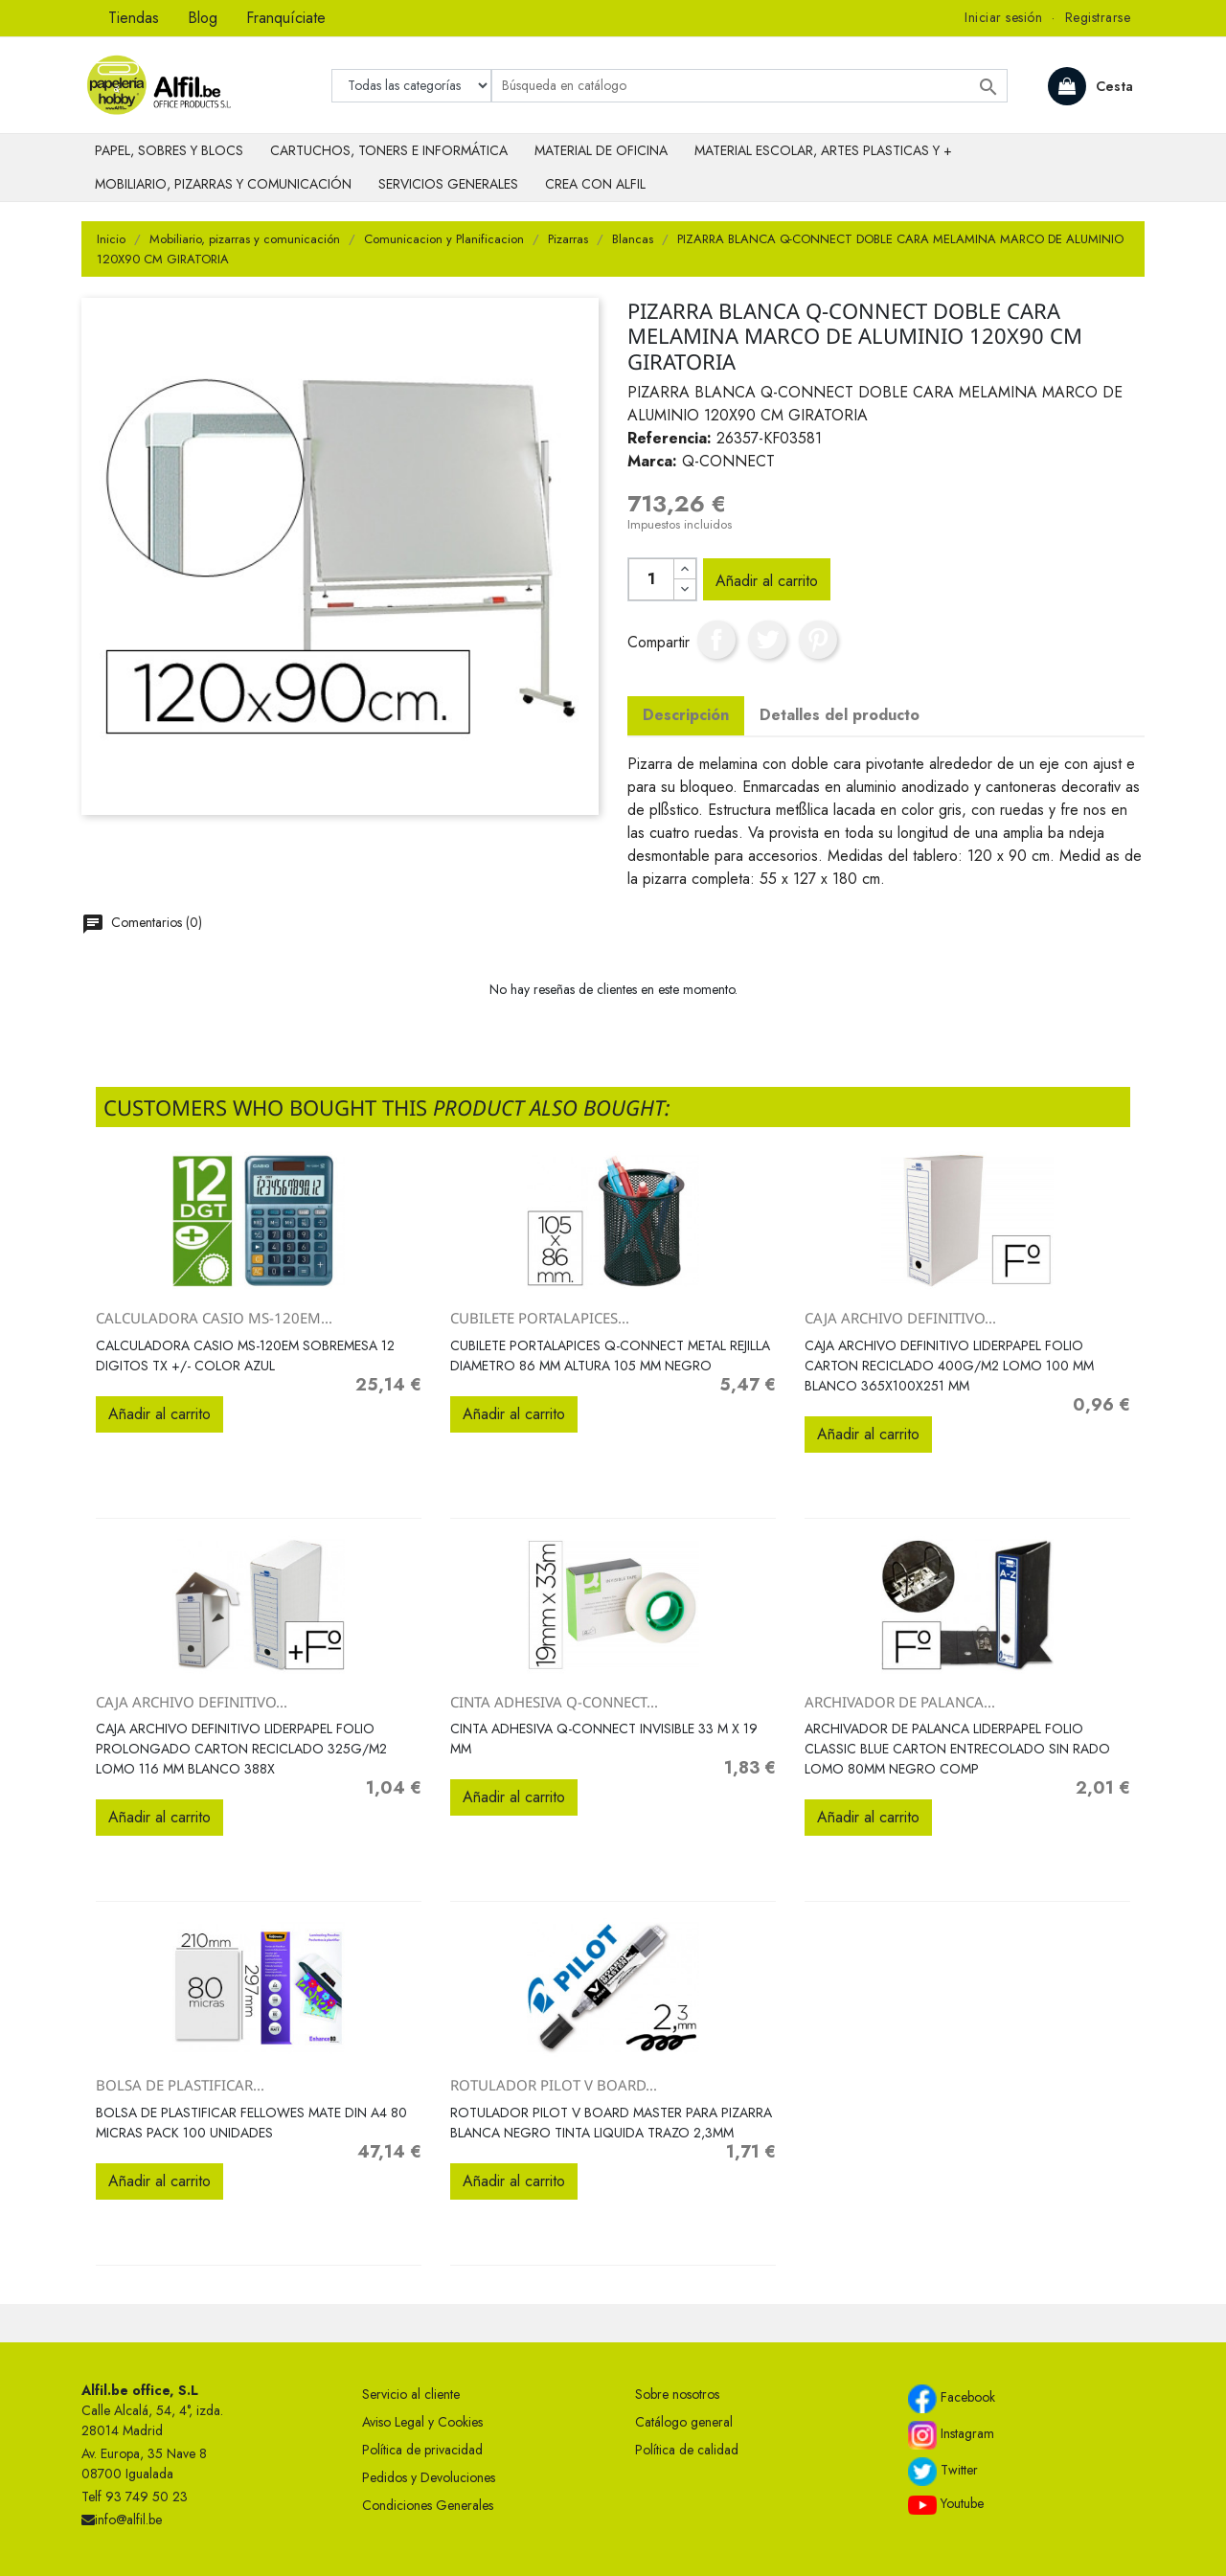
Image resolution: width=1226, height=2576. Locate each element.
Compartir (716, 640)
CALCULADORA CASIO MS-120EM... (214, 1317)
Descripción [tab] (686, 715)
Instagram (951, 2435)
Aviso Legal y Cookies (422, 2421)
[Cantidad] (651, 579)
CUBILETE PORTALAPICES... (539, 1317)
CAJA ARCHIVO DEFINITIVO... (900, 1317)
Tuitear (767, 640)
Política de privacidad (422, 2449)
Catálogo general (684, 2421)
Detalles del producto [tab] (840, 715)
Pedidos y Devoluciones (428, 2477)
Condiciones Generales (427, 2505)
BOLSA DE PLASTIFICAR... (180, 2084)
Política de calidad (686, 2449)
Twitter (943, 2471)
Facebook (951, 2398)
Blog (202, 18)
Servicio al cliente (411, 2394)
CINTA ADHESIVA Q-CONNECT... (554, 1701)
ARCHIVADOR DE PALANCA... (900, 1701)
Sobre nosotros (677, 2394)
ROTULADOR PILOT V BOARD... (553, 2084)
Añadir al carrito (766, 581)
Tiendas (133, 18)
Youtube (946, 2504)
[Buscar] (749, 85)
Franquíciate (286, 18)
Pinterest (818, 640)
